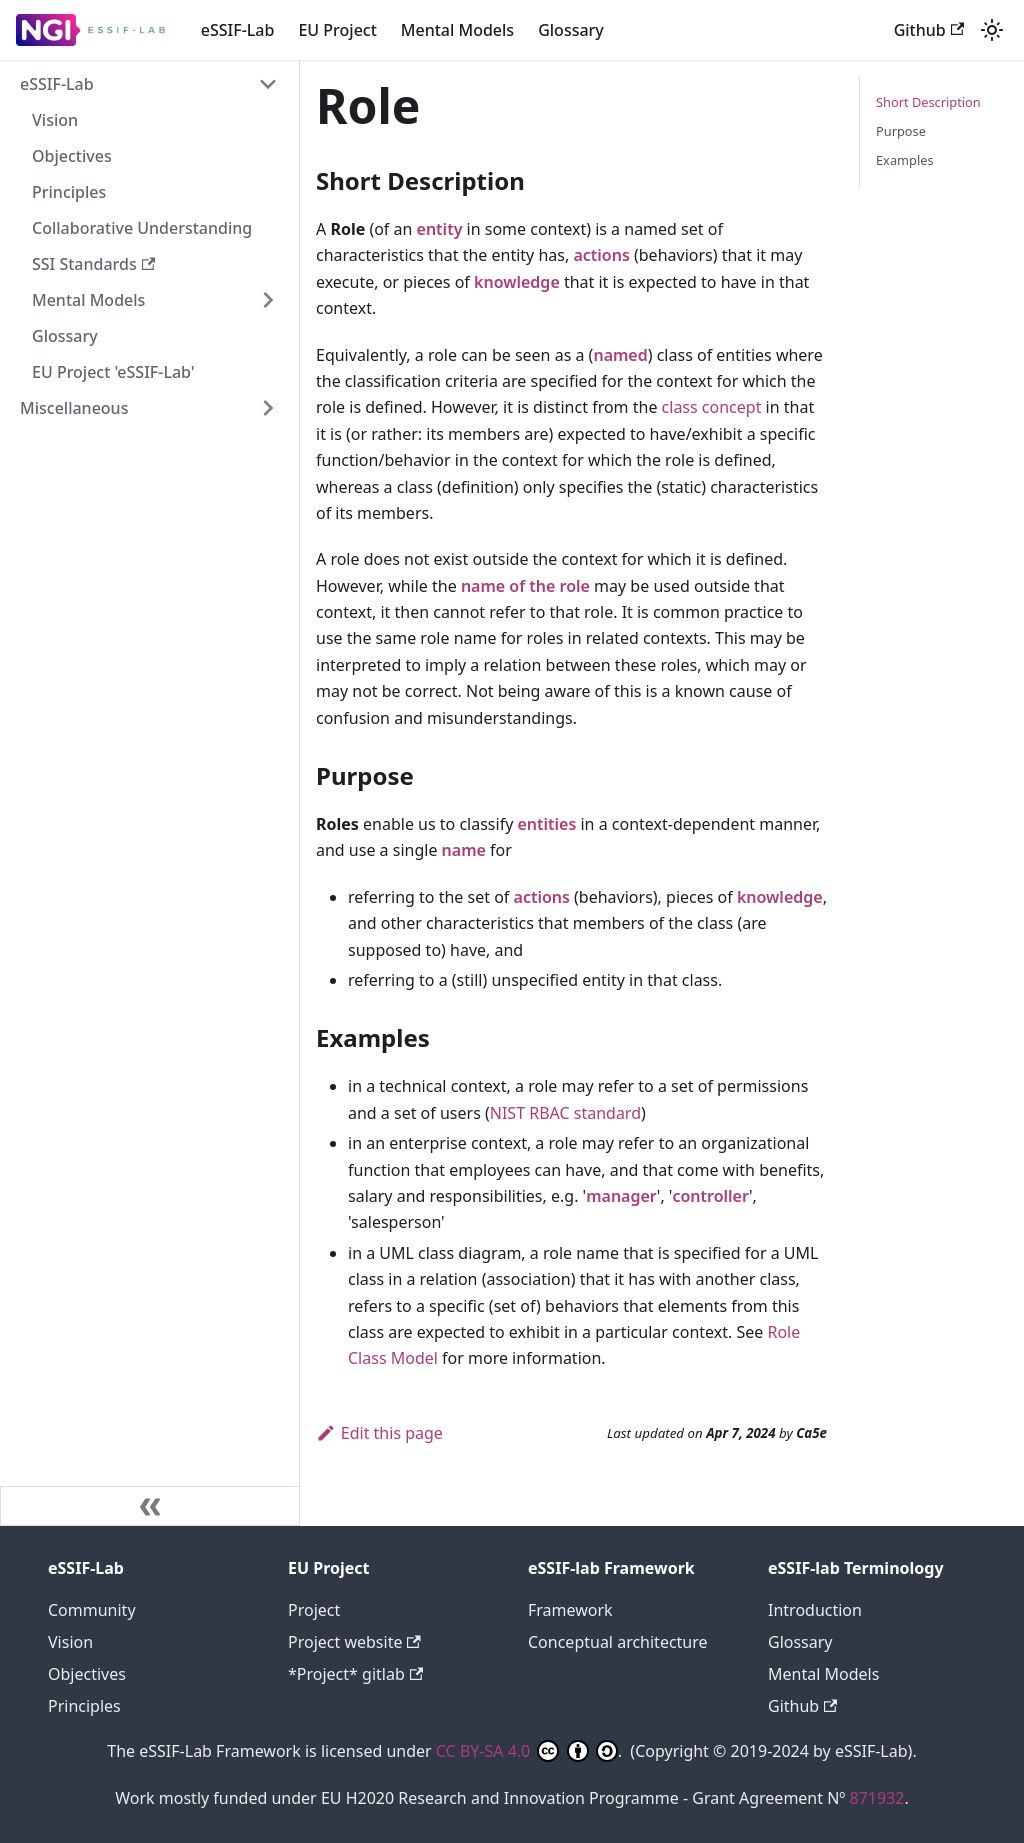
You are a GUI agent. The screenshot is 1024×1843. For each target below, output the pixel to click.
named (620, 355)
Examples (905, 160)
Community (92, 1610)
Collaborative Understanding (142, 228)
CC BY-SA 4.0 (527, 1751)
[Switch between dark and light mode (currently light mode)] (992, 30)
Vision (55, 120)
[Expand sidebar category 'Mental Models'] (268, 300)
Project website (354, 1642)
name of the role (525, 586)
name (464, 850)
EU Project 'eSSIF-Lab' (113, 372)
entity (440, 229)
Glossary (571, 30)
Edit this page (379, 1433)
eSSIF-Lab (238, 30)
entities (546, 824)
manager (621, 1196)
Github (929, 30)
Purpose (901, 131)
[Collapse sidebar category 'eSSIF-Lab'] (268, 84)
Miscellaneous (74, 408)
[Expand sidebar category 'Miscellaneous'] (268, 408)
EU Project (337, 30)
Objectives (72, 156)
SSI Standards (93, 264)
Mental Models (457, 30)
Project (314, 1610)
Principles (69, 192)
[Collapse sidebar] (150, 1506)
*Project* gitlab (355, 1674)
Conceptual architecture (618, 1642)
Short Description (928, 102)
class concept (712, 407)
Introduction (815, 1610)
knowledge (517, 282)
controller (710, 1196)
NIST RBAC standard (565, 1113)
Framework (570, 1610)
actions (601, 255)
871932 (877, 1798)
